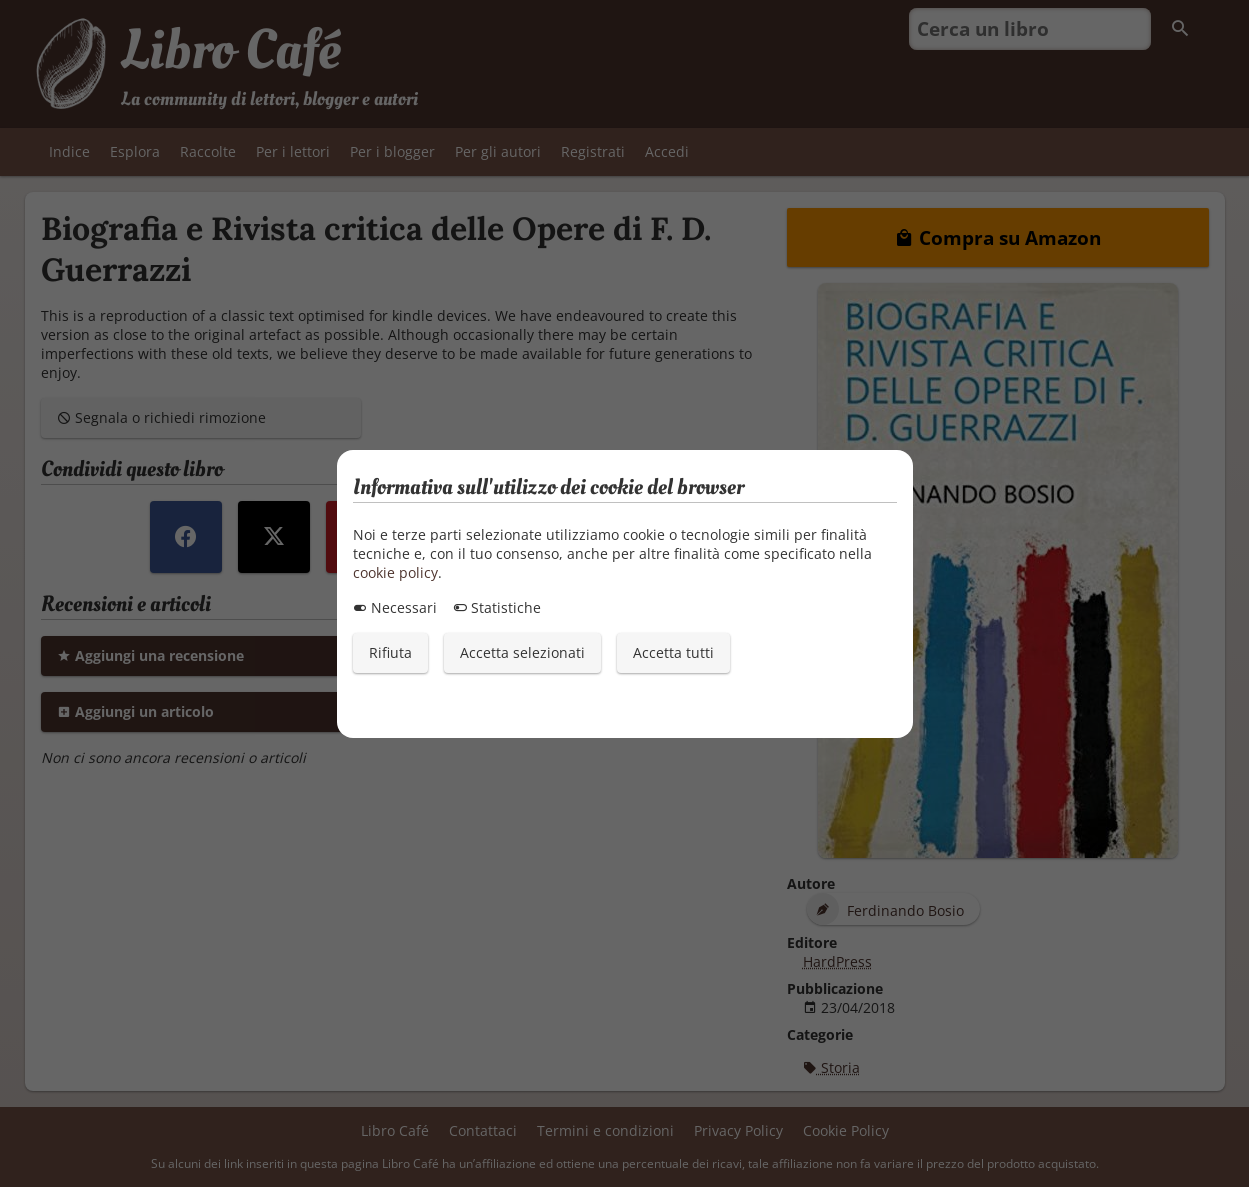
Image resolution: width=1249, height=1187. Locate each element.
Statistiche (497, 607)
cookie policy (395, 572)
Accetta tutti (673, 652)
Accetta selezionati (522, 652)
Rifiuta (390, 652)
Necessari (395, 607)
